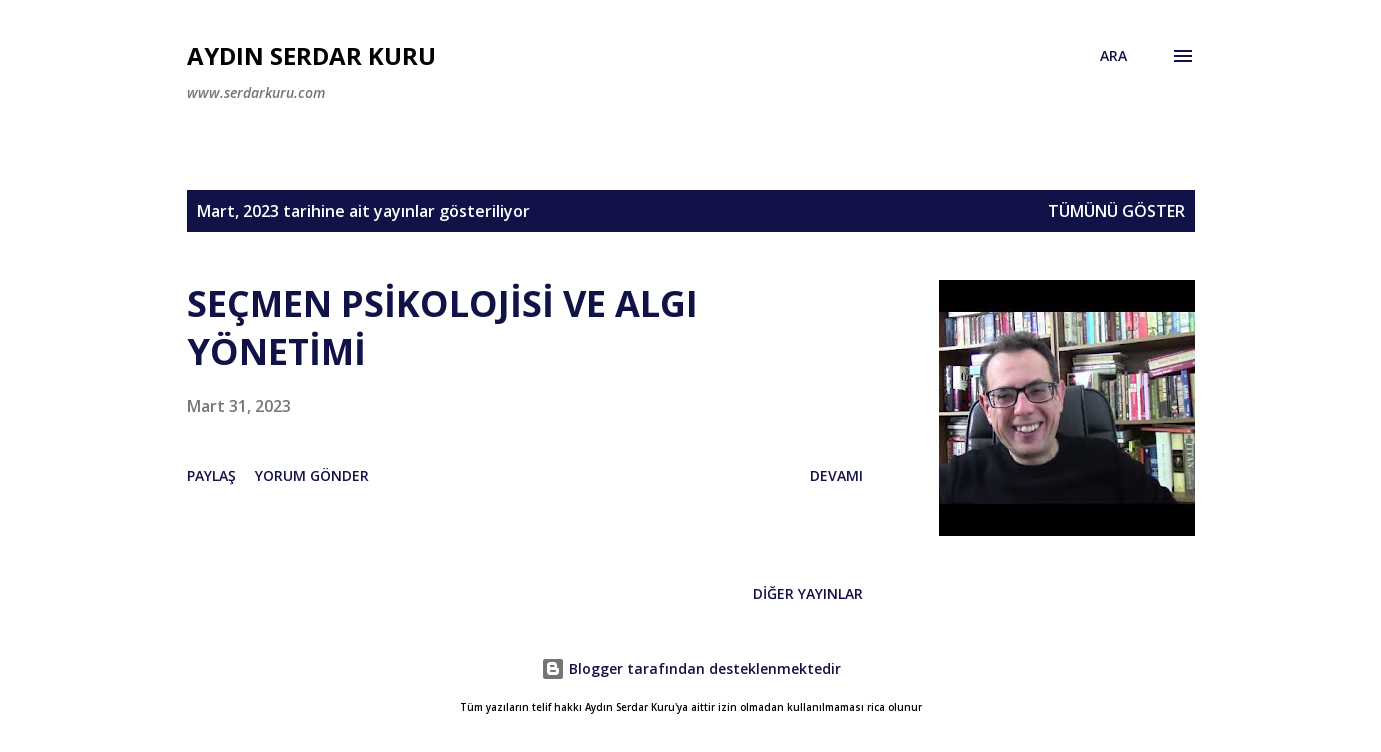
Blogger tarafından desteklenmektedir (691, 668)
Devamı (836, 475)
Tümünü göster (1116, 211)
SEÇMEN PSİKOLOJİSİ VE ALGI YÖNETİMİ (442, 327)
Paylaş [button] (211, 475)
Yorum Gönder (312, 475)
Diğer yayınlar (808, 593)
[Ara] (1113, 56)
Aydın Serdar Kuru (311, 55)
